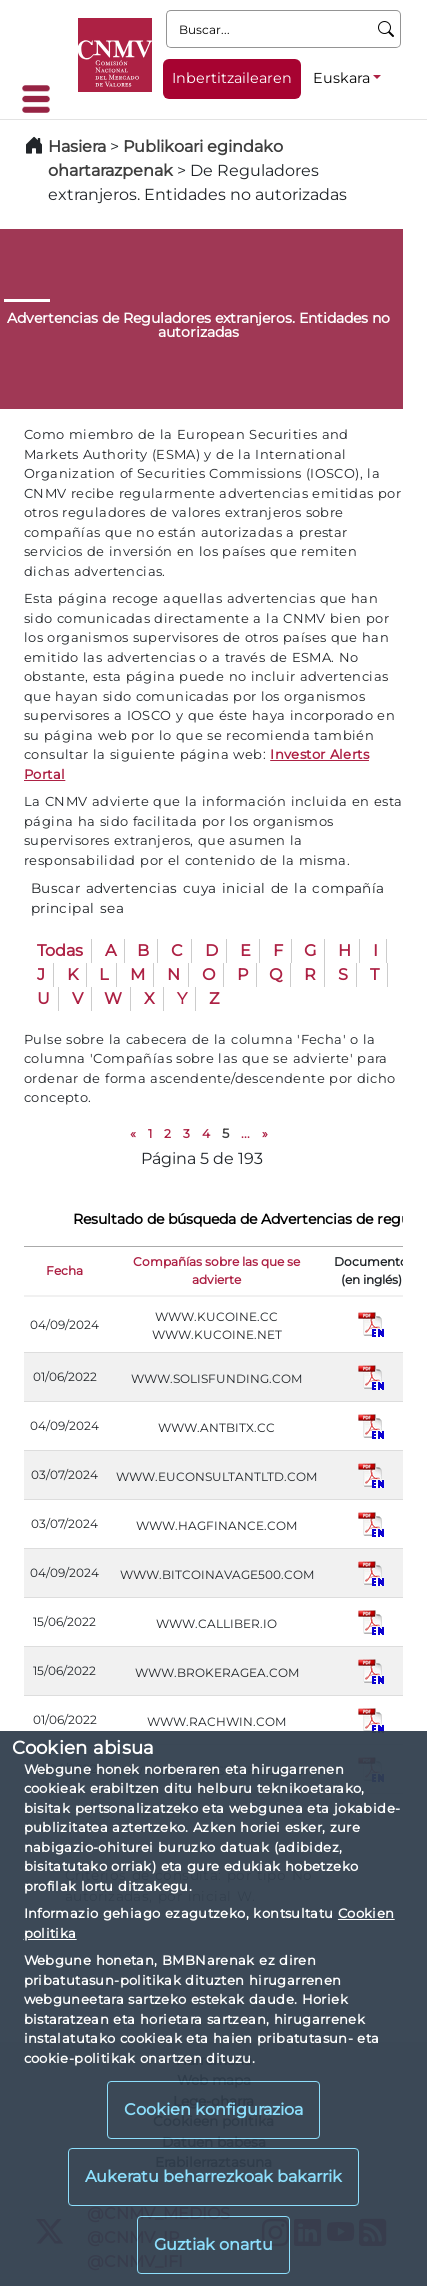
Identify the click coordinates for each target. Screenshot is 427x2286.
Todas (60, 950)
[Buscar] (386, 29)
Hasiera (77, 146)
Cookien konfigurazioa (213, 2109)
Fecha (64, 1270)
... (245, 1133)
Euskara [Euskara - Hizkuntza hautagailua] (341, 78)
